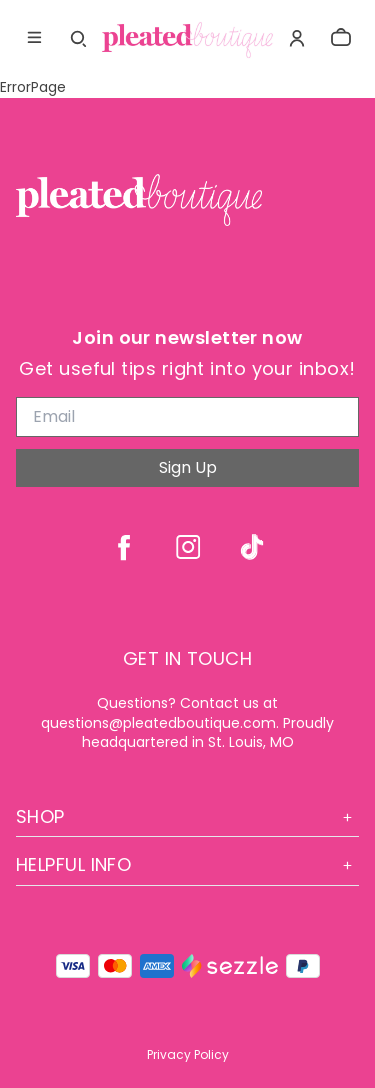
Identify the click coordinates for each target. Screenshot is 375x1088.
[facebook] (124, 547)
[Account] (297, 38)
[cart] (341, 38)
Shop (187, 816)
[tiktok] (252, 547)
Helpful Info (187, 864)
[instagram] (188, 547)
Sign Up (188, 467)
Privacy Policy (188, 1054)
